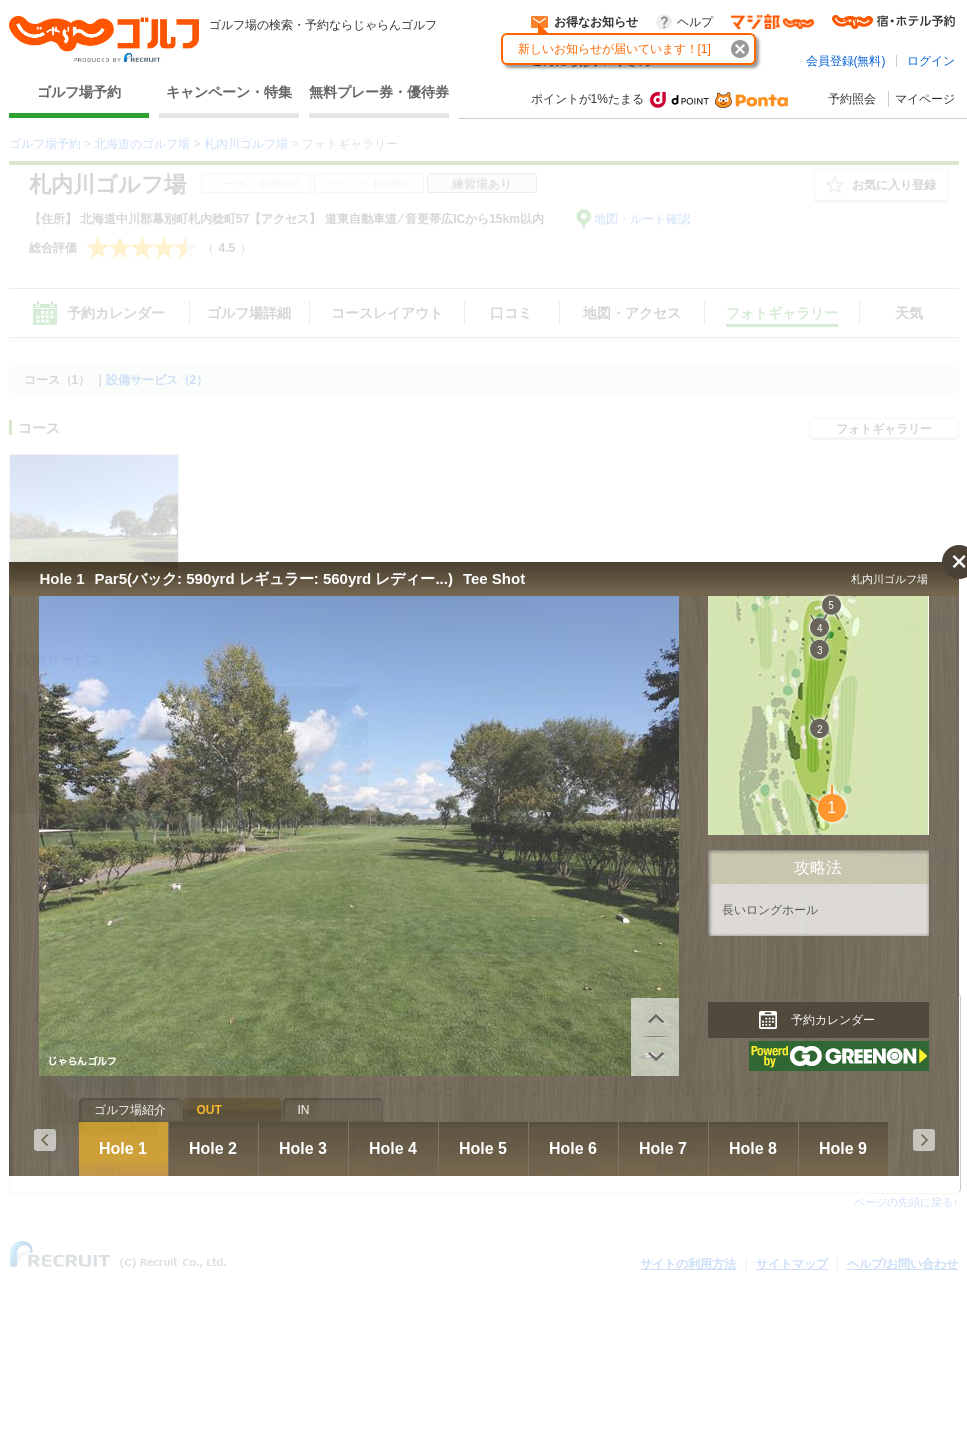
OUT (209, 1110)
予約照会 (852, 99)
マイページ (925, 99)
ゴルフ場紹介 (130, 1110)
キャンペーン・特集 (229, 92)
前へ (655, 1057)
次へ (655, 1017)
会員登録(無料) (846, 61)
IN (304, 1110)
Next (924, 1140)
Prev (45, 1140)
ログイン (931, 61)
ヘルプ (695, 22)
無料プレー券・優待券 (379, 92)
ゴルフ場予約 (79, 92)
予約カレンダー (833, 1020)
